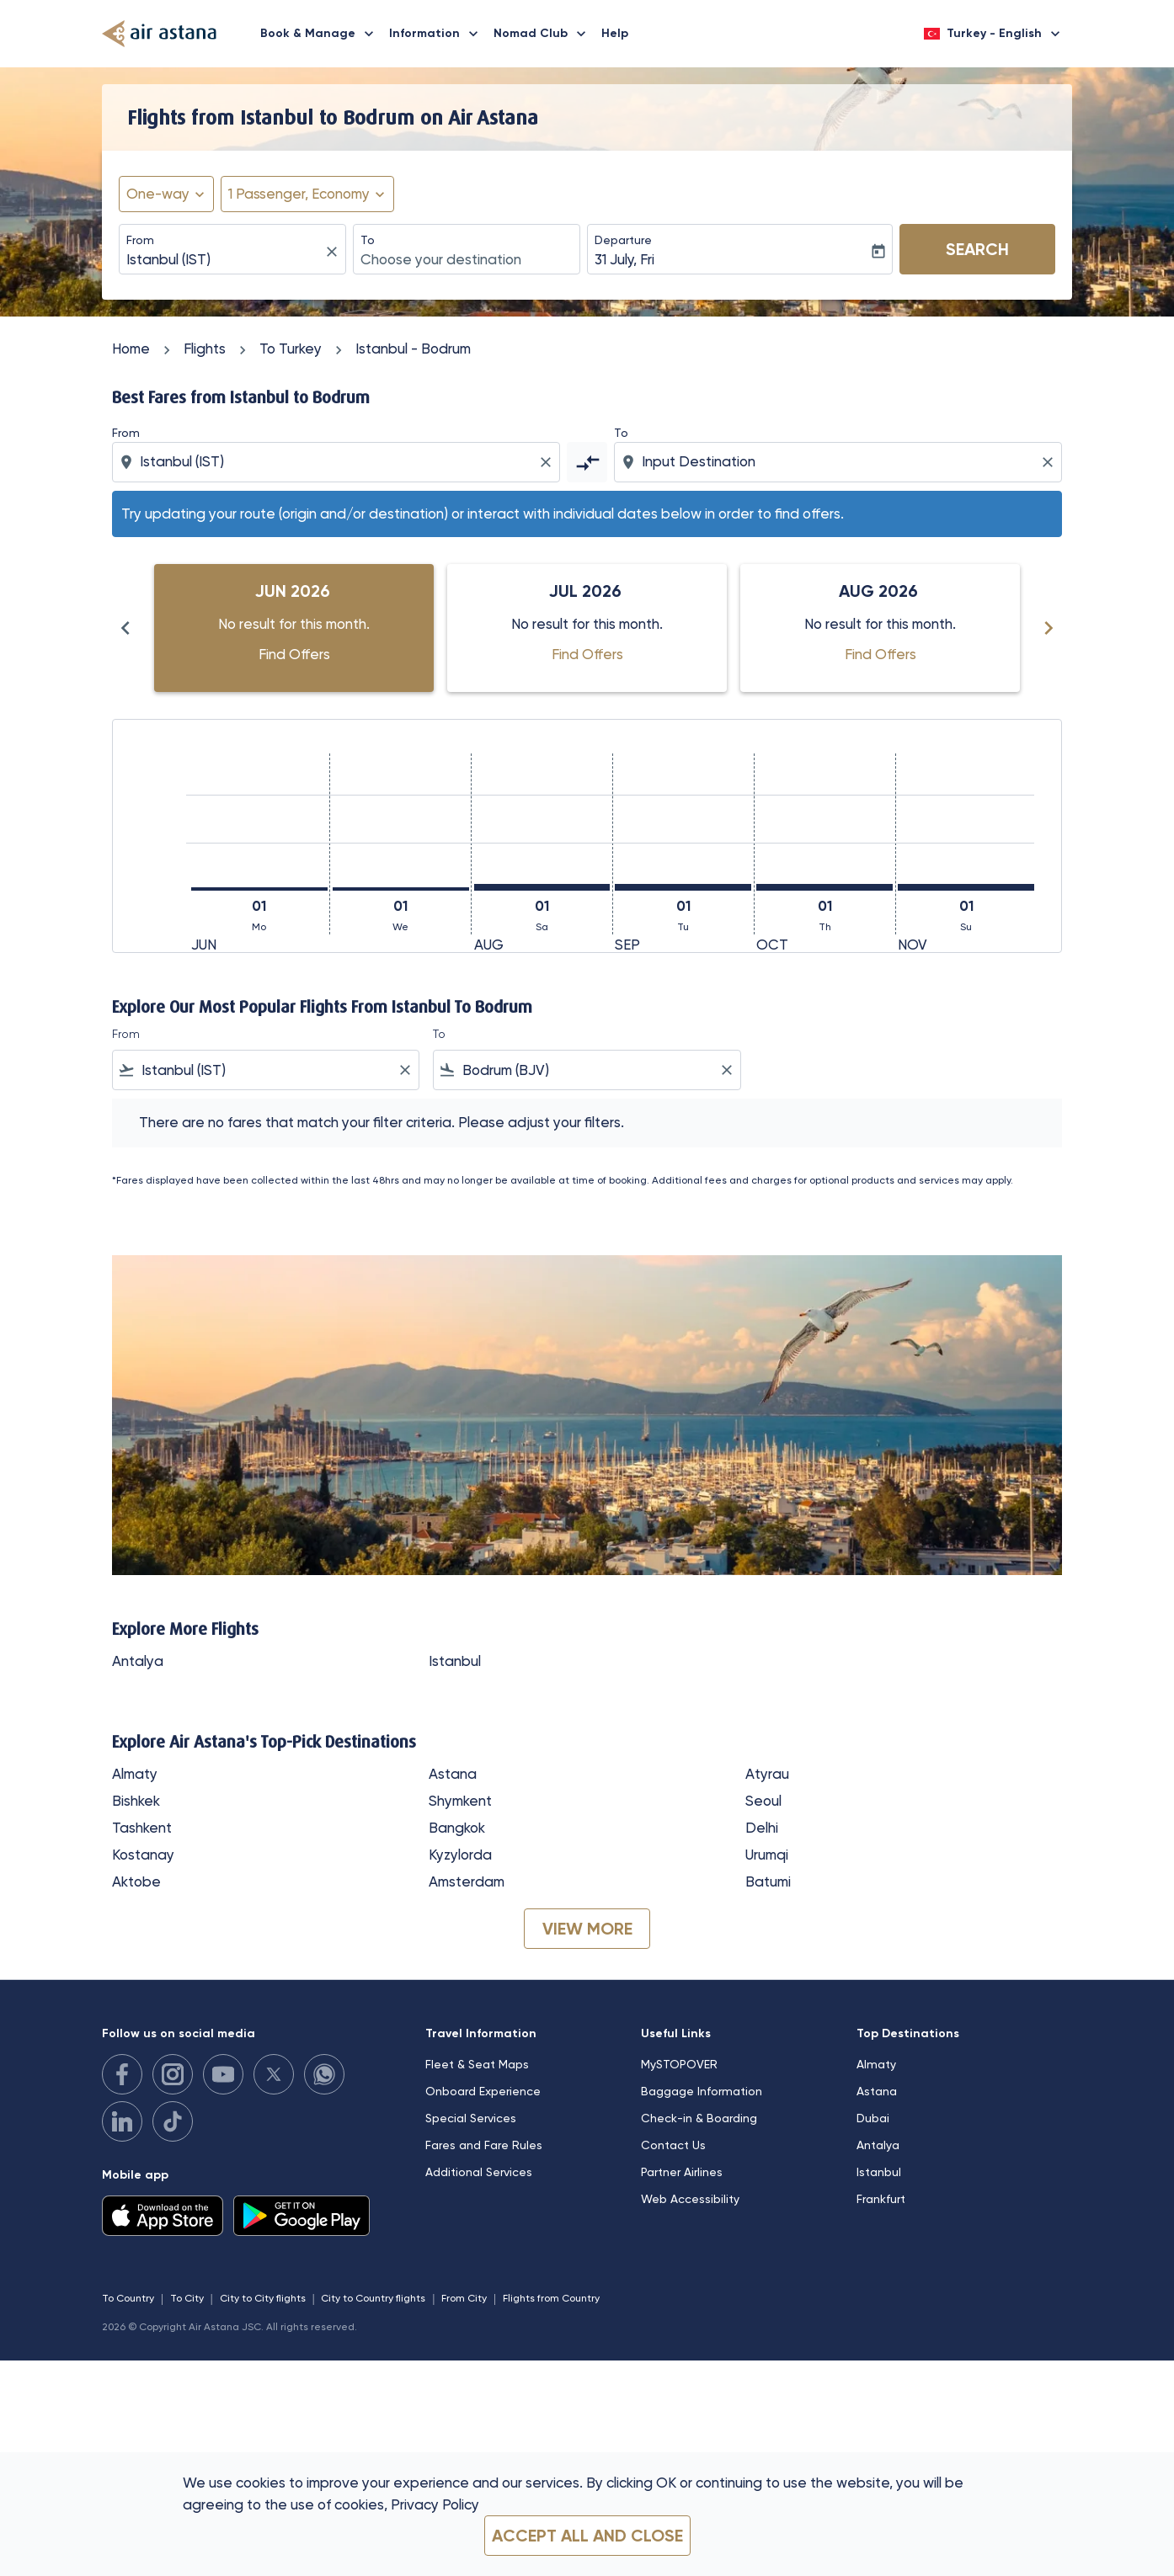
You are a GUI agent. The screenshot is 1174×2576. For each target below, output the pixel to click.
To (367, 240)
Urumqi (766, 1854)
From (140, 240)
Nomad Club (544, 33)
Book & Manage (321, 33)
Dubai (872, 2118)
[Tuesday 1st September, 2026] (683, 887)
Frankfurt (880, 2199)
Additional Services (478, 2172)
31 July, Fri (624, 259)
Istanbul (455, 1661)
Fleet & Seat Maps (477, 2064)
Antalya (137, 1661)
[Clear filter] (404, 1070)
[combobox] (224, 260)
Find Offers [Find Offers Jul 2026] (587, 654)
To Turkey (290, 348)
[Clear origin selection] (548, 462)
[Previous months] (125, 628)
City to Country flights (373, 2298)
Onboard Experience (483, 2091)
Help (614, 33)
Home (131, 348)
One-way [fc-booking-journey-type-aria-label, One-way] (157, 193)
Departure (623, 240)
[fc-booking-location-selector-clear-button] (334, 251)
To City (187, 2298)
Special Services (470, 2118)
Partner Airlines (682, 2172)
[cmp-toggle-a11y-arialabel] (587, 462)
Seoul (763, 1800)
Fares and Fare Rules (483, 2145)
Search (977, 249)
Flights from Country (551, 2298)
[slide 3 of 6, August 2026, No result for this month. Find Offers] (880, 628)
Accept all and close (587, 2535)
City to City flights (263, 2298)
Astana (453, 1773)
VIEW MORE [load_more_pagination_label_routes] (587, 1929)
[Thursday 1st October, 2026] (824, 887)
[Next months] (1048, 628)
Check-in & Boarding (699, 2118)
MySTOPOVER (679, 2064)
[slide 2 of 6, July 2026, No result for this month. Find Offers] (587, 628)
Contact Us (673, 2145)
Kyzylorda (460, 1854)
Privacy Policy (435, 2504)
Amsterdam (466, 1881)
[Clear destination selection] (1050, 462)
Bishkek (136, 1800)
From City (464, 2298)
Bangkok (457, 1827)
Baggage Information (701, 2091)
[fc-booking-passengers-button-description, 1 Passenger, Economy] (299, 194)
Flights (205, 348)
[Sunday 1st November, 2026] (966, 887)
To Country (128, 2298)
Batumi (768, 1881)
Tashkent (142, 1827)
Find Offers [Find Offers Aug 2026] (880, 654)
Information (438, 33)
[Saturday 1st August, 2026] (542, 887)
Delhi (761, 1827)
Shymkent (460, 1800)
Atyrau (767, 1773)
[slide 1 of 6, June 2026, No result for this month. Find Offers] (294, 628)
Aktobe (136, 1881)
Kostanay (143, 1854)
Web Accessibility (690, 2199)
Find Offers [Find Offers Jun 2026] (294, 654)
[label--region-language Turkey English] (993, 33)
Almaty (134, 1773)
